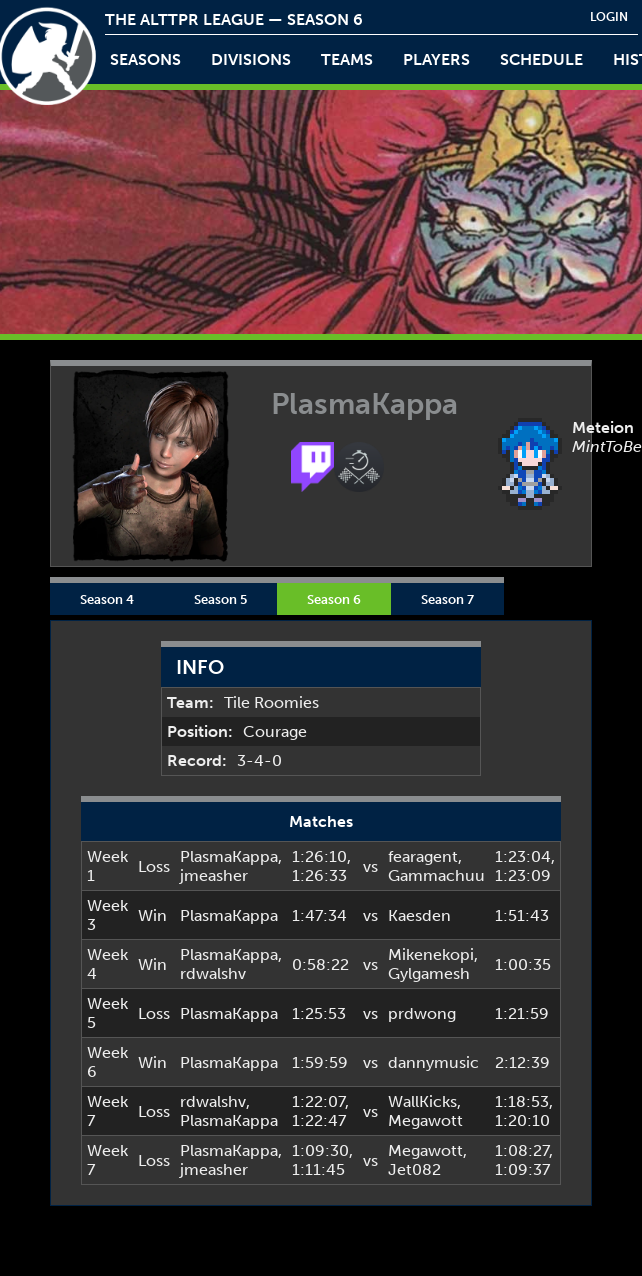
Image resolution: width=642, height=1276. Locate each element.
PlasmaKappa (229, 856)
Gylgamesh (429, 973)
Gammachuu (436, 875)
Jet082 (414, 1169)
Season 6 (334, 599)
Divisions (251, 59)
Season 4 (107, 599)
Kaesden (419, 915)
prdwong (422, 1013)
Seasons (145, 59)
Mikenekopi (431, 954)
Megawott (425, 1120)
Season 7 (447, 599)
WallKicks (422, 1101)
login (609, 17)
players (436, 59)
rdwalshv (213, 973)
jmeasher (214, 875)
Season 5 (220, 599)
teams (347, 59)
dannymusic (433, 1062)
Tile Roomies (271, 702)
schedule (541, 59)
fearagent (423, 856)
